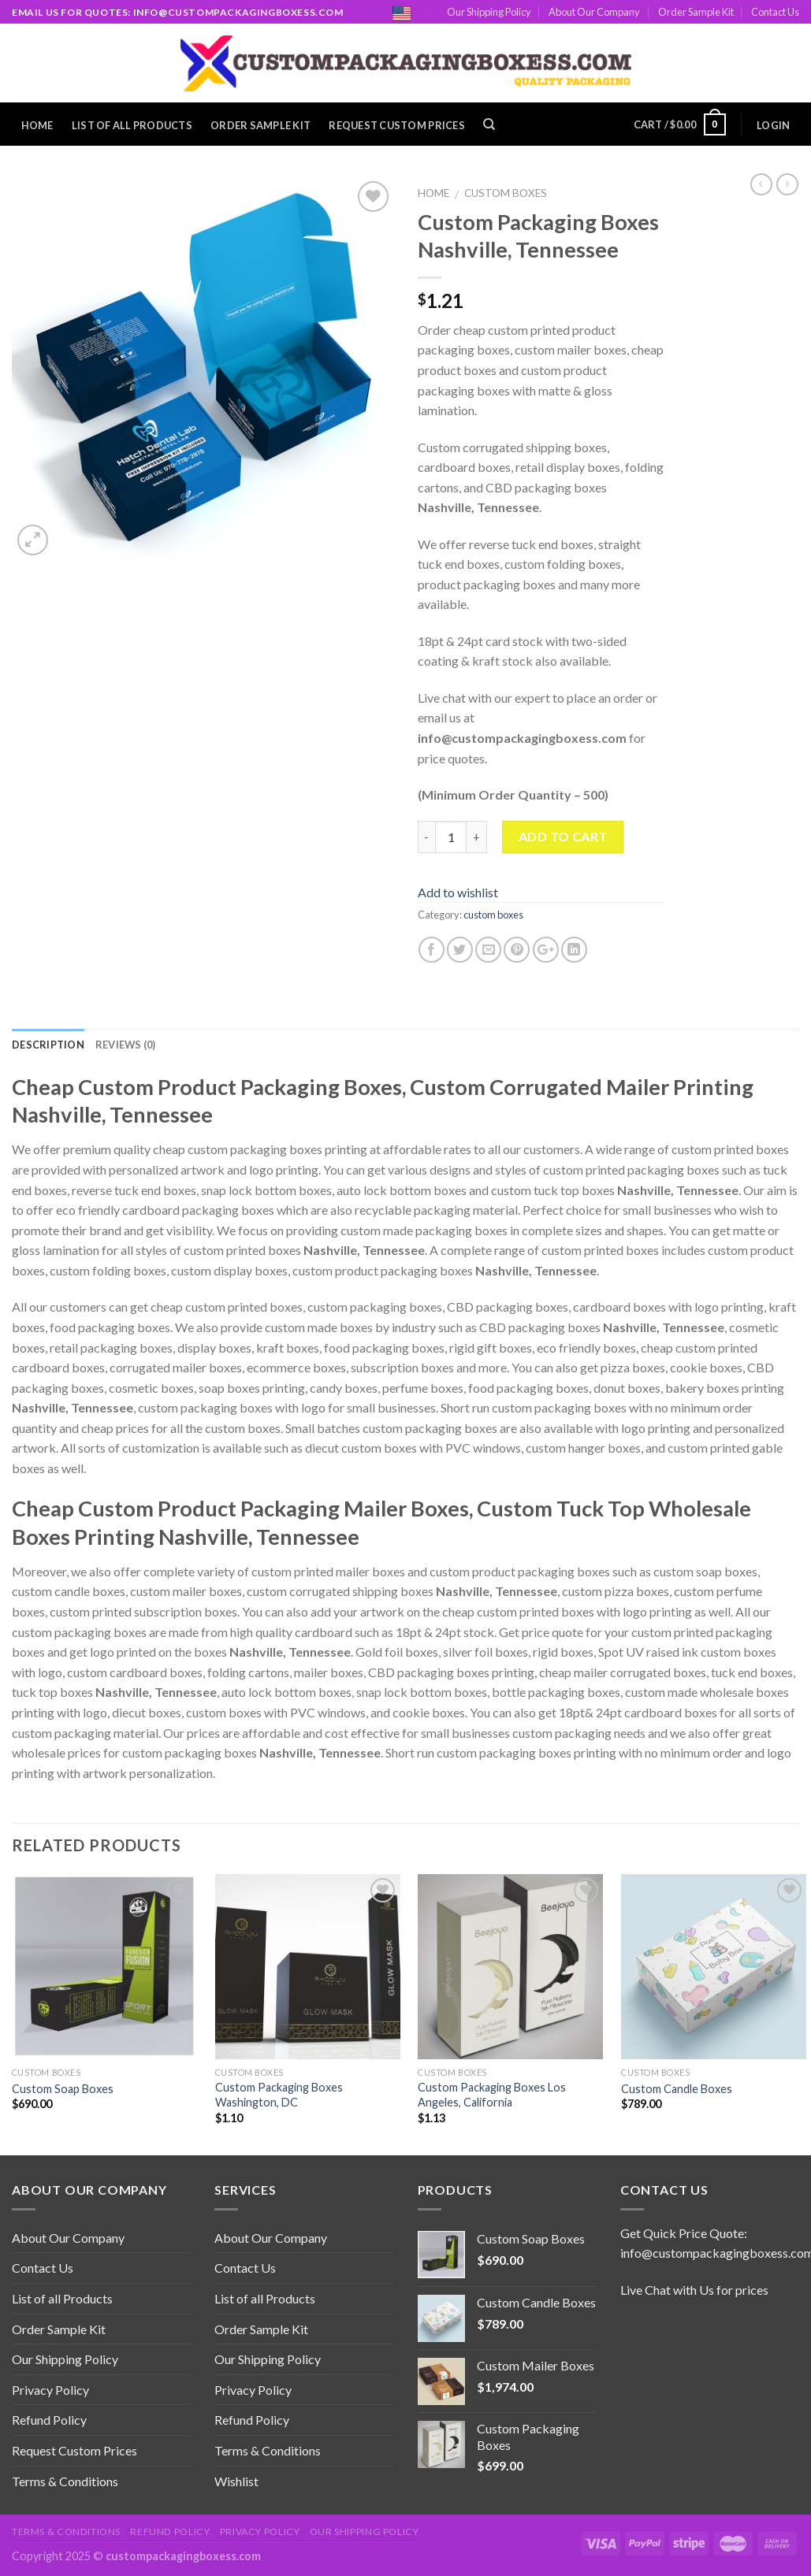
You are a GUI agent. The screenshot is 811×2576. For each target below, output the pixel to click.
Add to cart (563, 836)
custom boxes (505, 193)
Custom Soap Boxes (62, 2088)
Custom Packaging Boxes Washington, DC (279, 2094)
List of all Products (132, 125)
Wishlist (236, 2481)
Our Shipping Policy (489, 12)
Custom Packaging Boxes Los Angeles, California (492, 2094)
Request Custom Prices (396, 125)
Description (48, 1044)
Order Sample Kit (696, 12)
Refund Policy (49, 2419)
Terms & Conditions (65, 2481)
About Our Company (594, 12)
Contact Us (775, 12)
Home (37, 125)
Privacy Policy (50, 2389)
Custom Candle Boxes (676, 2088)
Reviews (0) (125, 1044)
